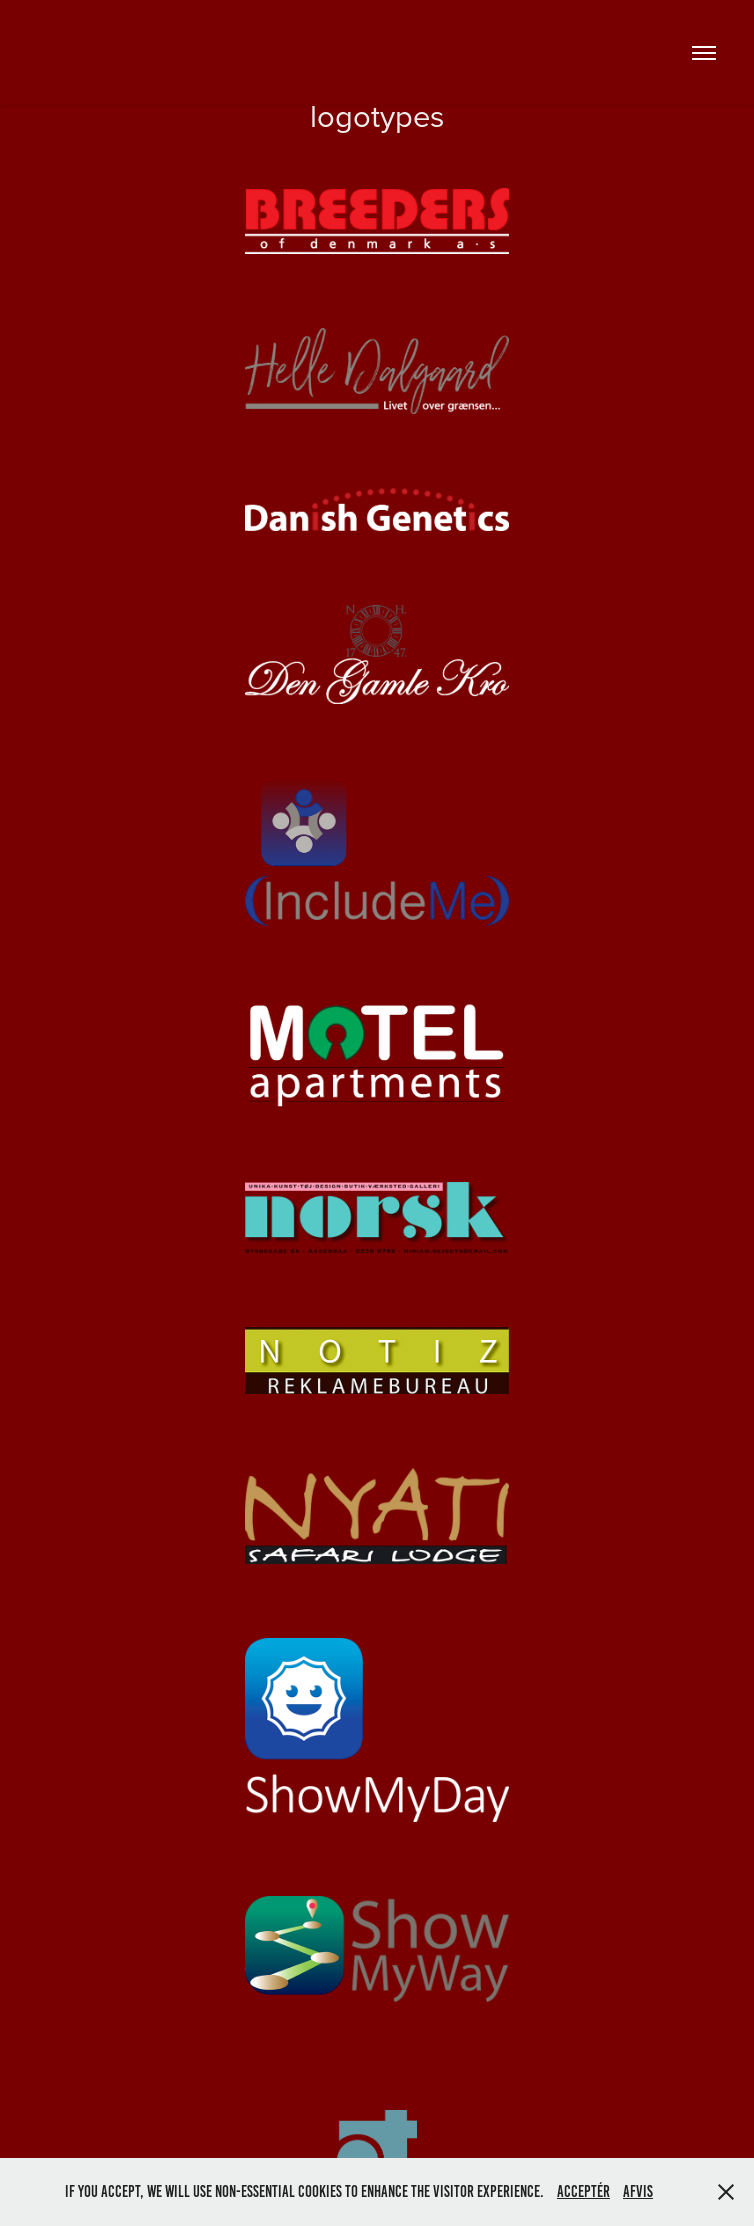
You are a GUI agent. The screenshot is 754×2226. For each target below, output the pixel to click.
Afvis (638, 2191)
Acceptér (583, 2191)
